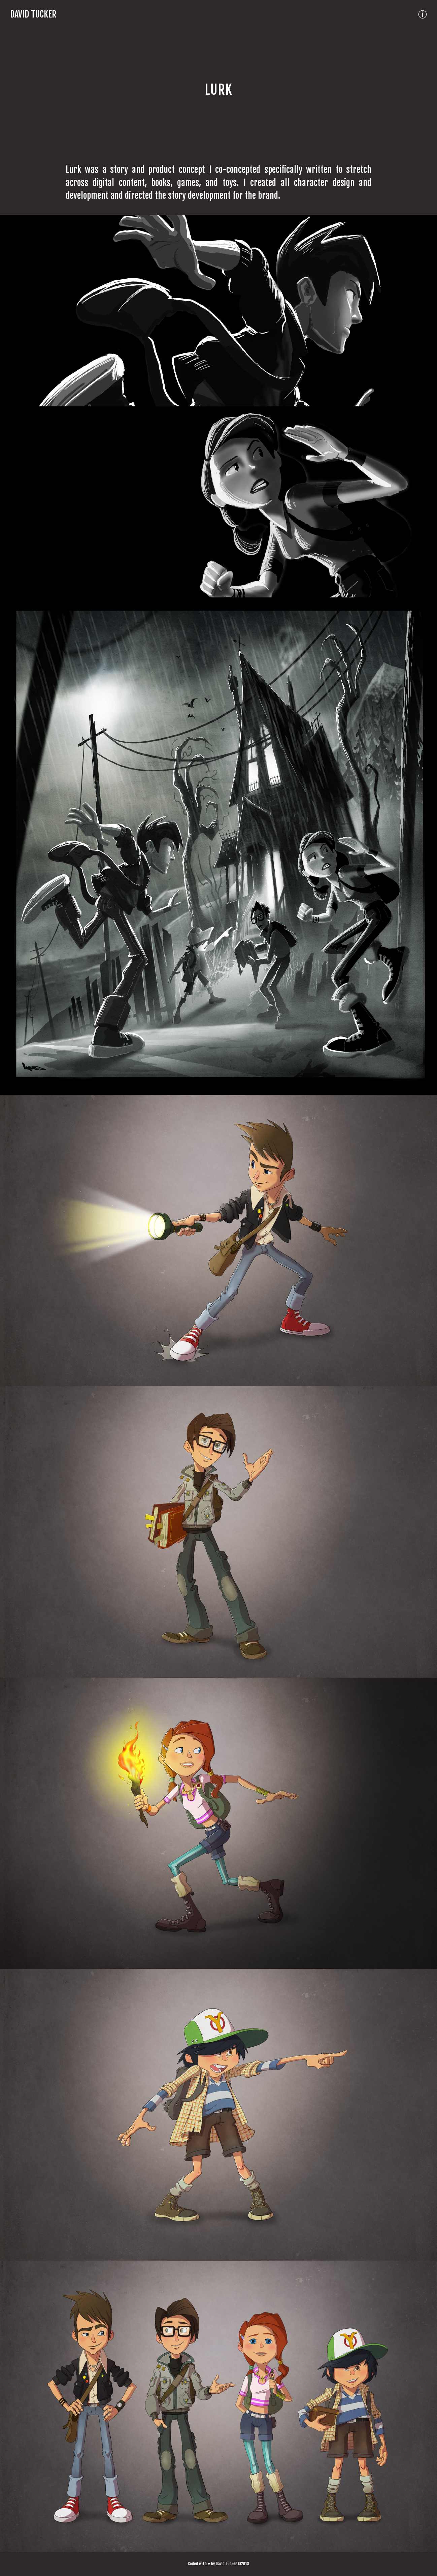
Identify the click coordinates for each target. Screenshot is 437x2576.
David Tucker (33, 14)
